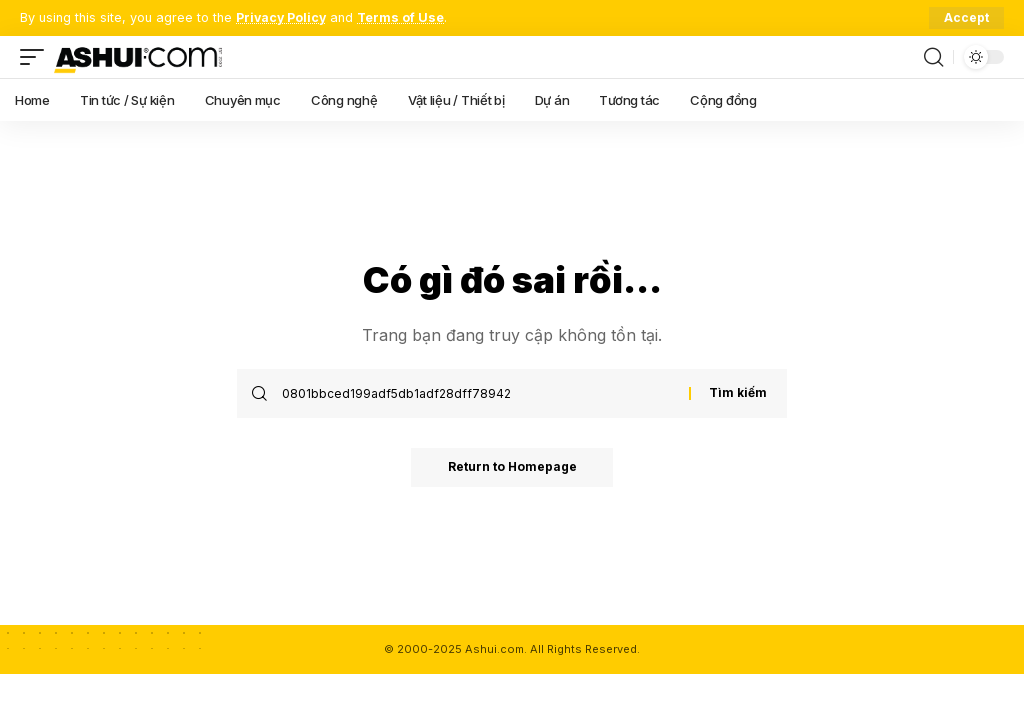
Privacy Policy (282, 17)
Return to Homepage (512, 467)
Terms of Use (404, 17)
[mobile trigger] (37, 57)
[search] (933, 57)
